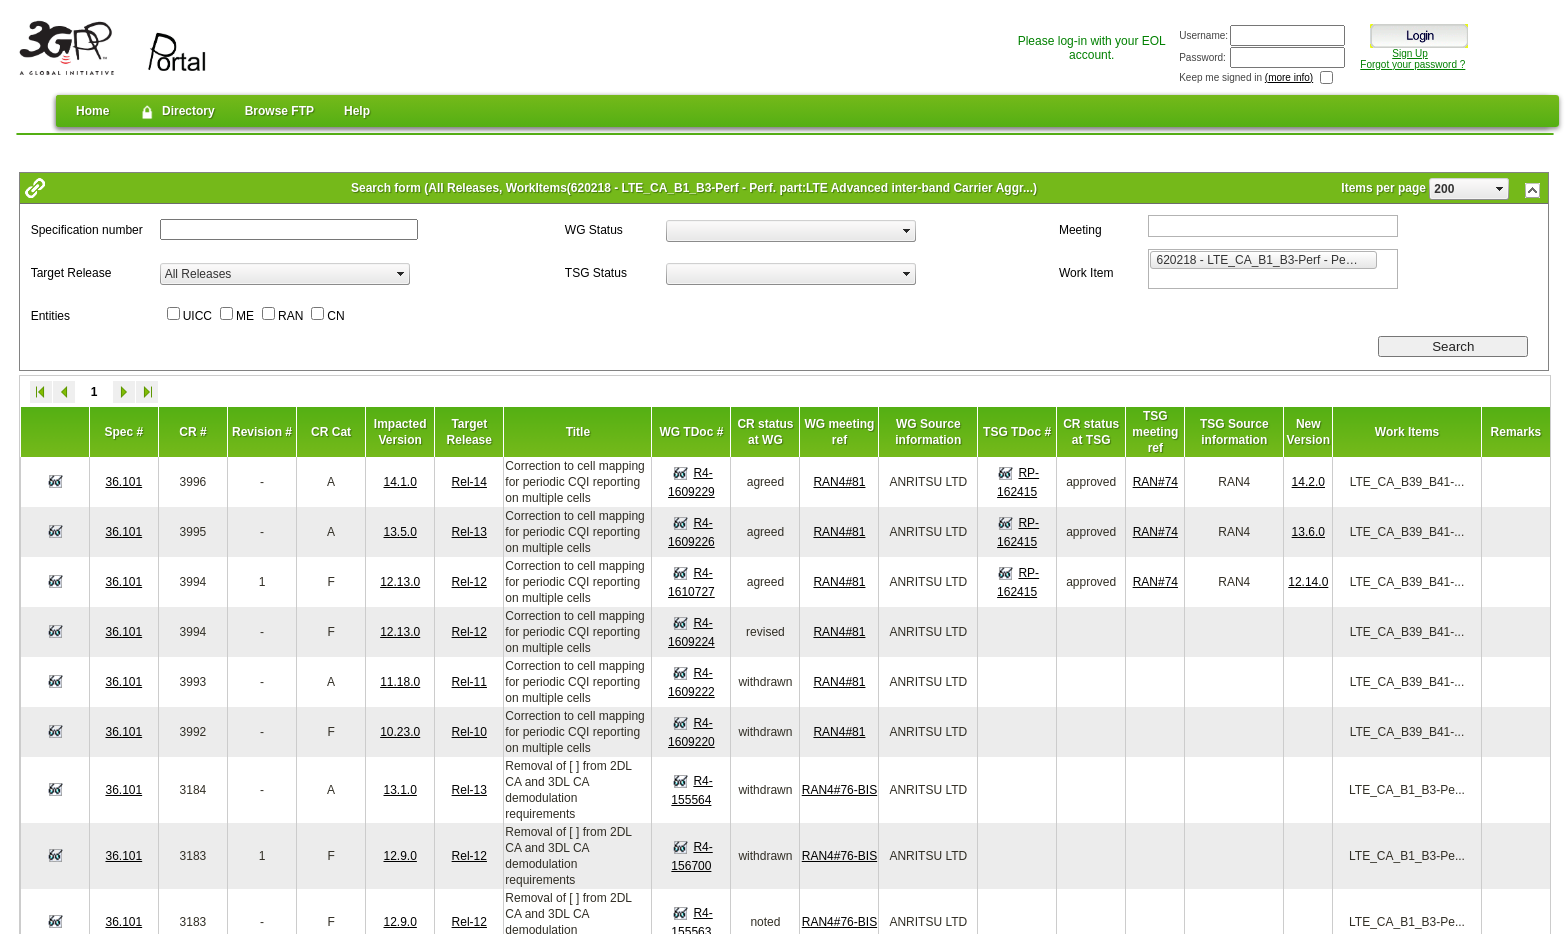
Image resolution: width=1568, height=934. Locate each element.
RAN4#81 (839, 482)
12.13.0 (400, 582)
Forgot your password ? (1412, 64)
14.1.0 (400, 482)
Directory (176, 112)
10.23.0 (400, 732)
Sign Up (1410, 53)
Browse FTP (279, 111)
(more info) (1289, 77)
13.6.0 (1308, 532)
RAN (290, 316)
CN (335, 316)
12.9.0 (400, 856)
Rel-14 (469, 482)
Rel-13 (469, 532)
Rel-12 (469, 582)
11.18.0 (400, 682)
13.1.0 (400, 790)
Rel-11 (469, 682)
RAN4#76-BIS (839, 790)
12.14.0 (1308, 582)
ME (245, 316)
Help (357, 111)
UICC (197, 316)
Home (92, 111)
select (1500, 189)
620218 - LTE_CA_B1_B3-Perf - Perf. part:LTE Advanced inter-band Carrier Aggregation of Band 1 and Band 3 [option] (1266, 259)
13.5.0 (400, 532)
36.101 (123, 482)
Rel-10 (469, 732)
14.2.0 (1308, 482)
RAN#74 (1155, 482)
